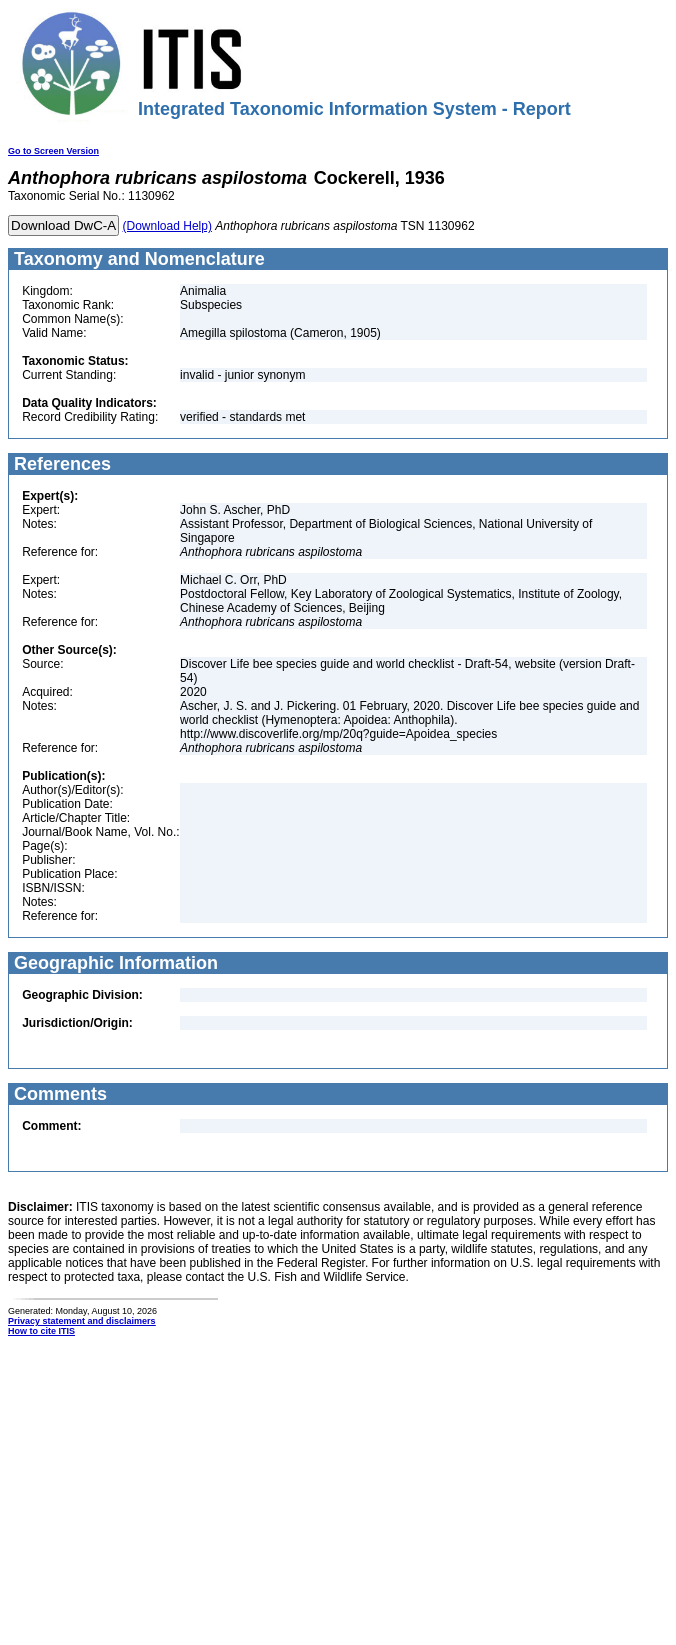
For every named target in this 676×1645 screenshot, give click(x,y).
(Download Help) (167, 226)
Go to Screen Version (53, 151)
